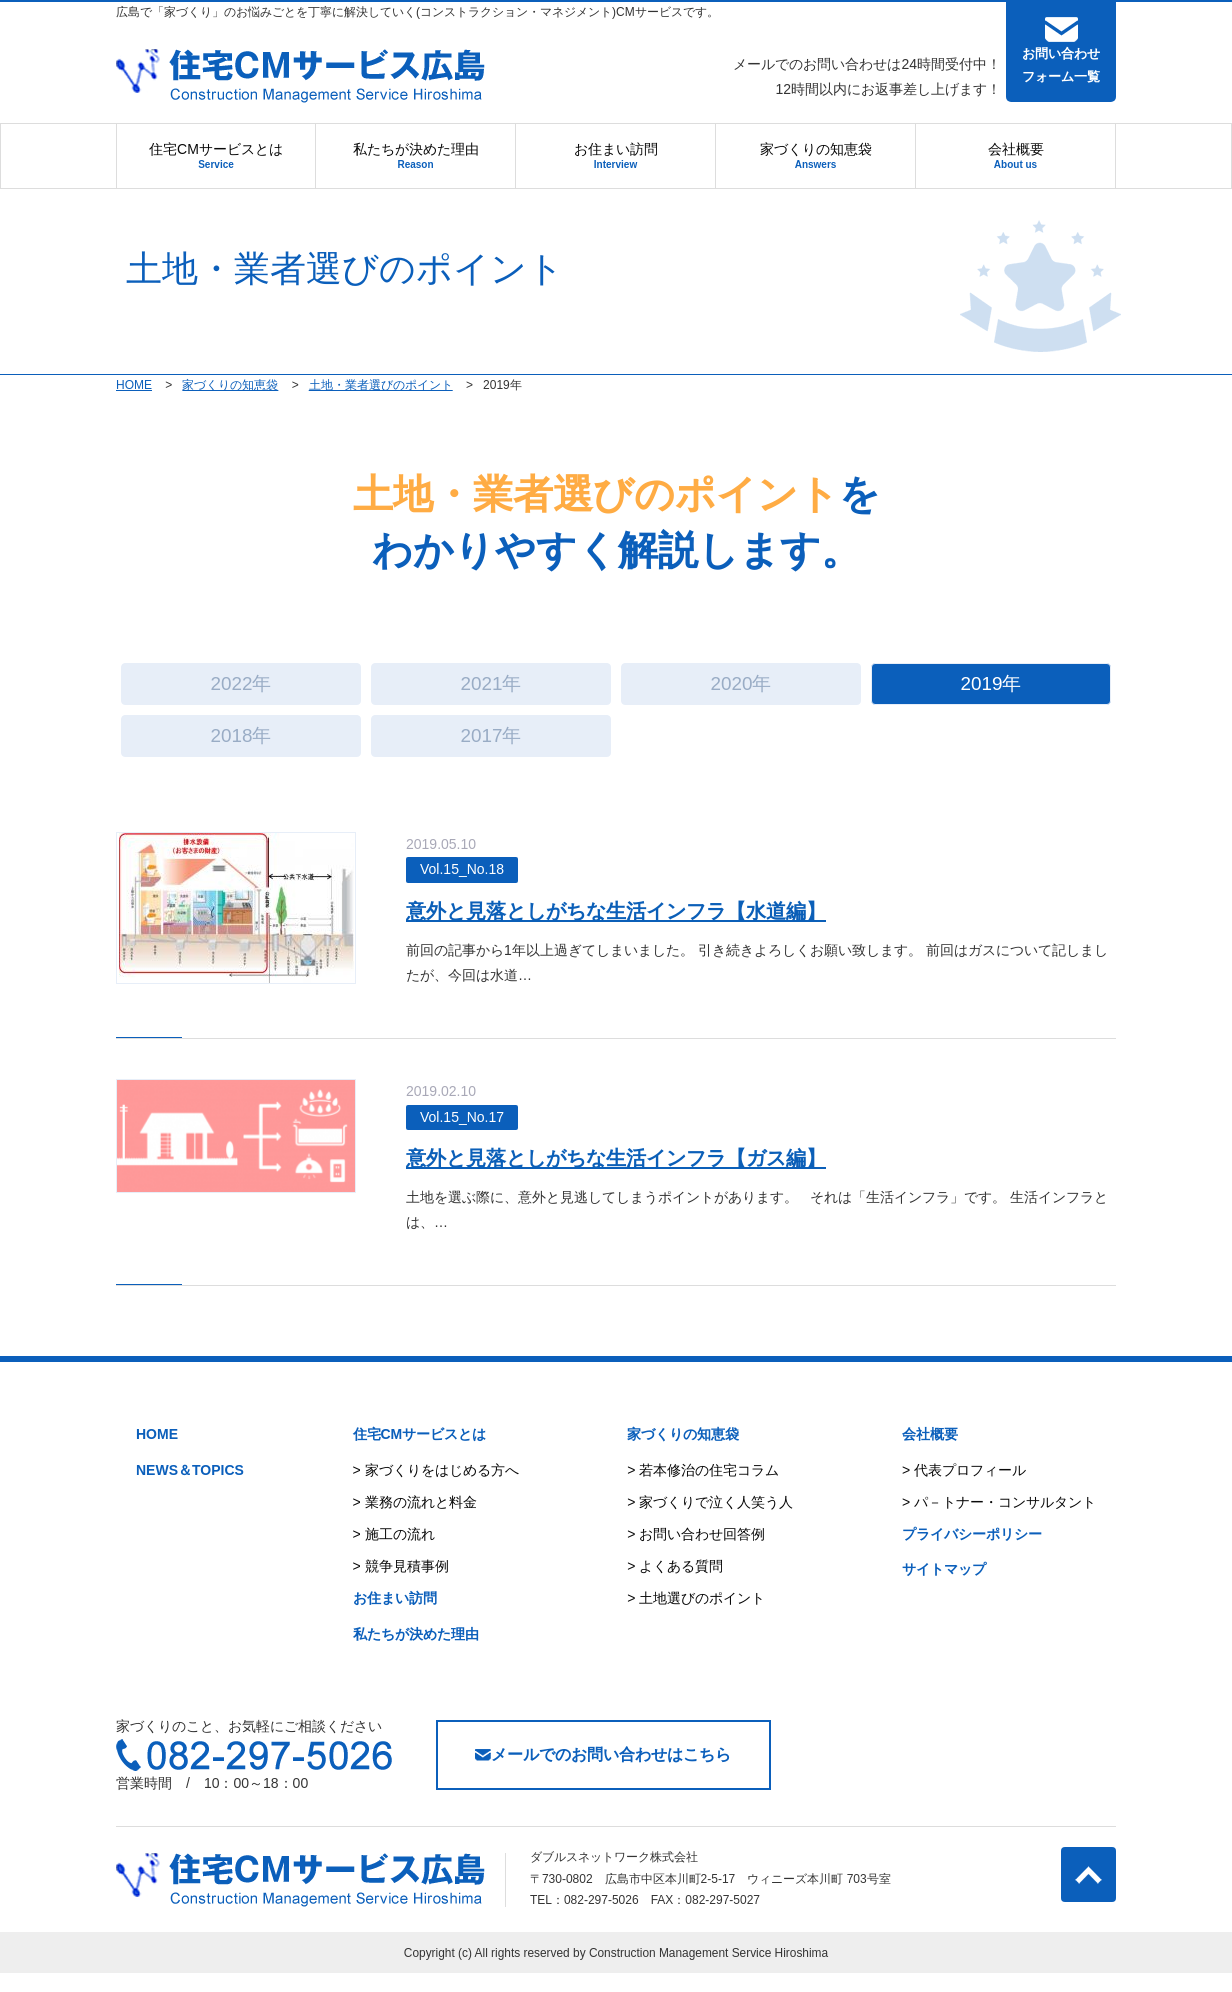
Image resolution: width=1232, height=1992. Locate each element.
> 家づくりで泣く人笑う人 (710, 1520)
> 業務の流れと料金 (415, 1520)
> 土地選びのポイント (696, 1617)
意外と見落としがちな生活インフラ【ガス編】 (643, 1175)
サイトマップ (944, 1588)
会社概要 (1016, 155)
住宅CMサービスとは (216, 155)
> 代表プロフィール (964, 1488)
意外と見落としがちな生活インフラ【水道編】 (642, 928)
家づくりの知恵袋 (816, 155)
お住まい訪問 (616, 155)
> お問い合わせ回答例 (696, 1552)
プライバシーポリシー (972, 1552)
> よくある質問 (675, 1585)
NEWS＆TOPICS (190, 1488)
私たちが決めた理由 (416, 155)
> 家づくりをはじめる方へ (436, 1488)
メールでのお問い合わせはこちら (603, 1772)
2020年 (740, 688)
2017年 (490, 749)
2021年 (490, 688)
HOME (157, 1453)
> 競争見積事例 (401, 1585)
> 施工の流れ (394, 1552)
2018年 (240, 749)
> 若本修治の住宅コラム (703, 1488)
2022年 (240, 688)
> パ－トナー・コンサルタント (999, 1520)
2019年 (990, 688)
